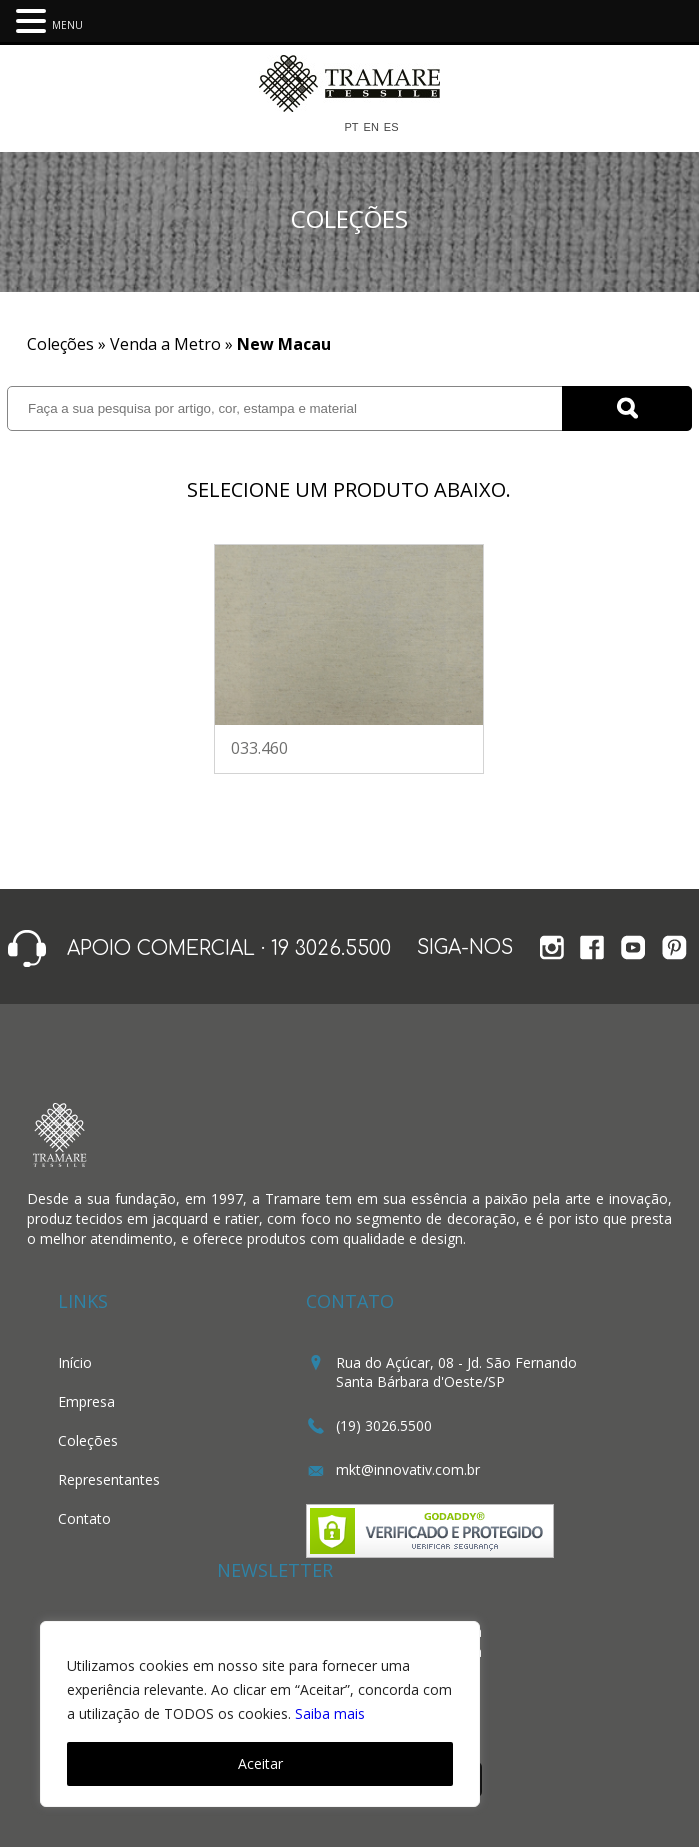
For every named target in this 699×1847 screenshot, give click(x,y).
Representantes (109, 1479)
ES (391, 127)
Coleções (88, 1440)
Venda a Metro (165, 344)
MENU (67, 25)
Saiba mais (330, 1713)
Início (75, 1362)
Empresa (86, 1401)
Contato (84, 1518)
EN (371, 127)
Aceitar (260, 1763)
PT (351, 127)
